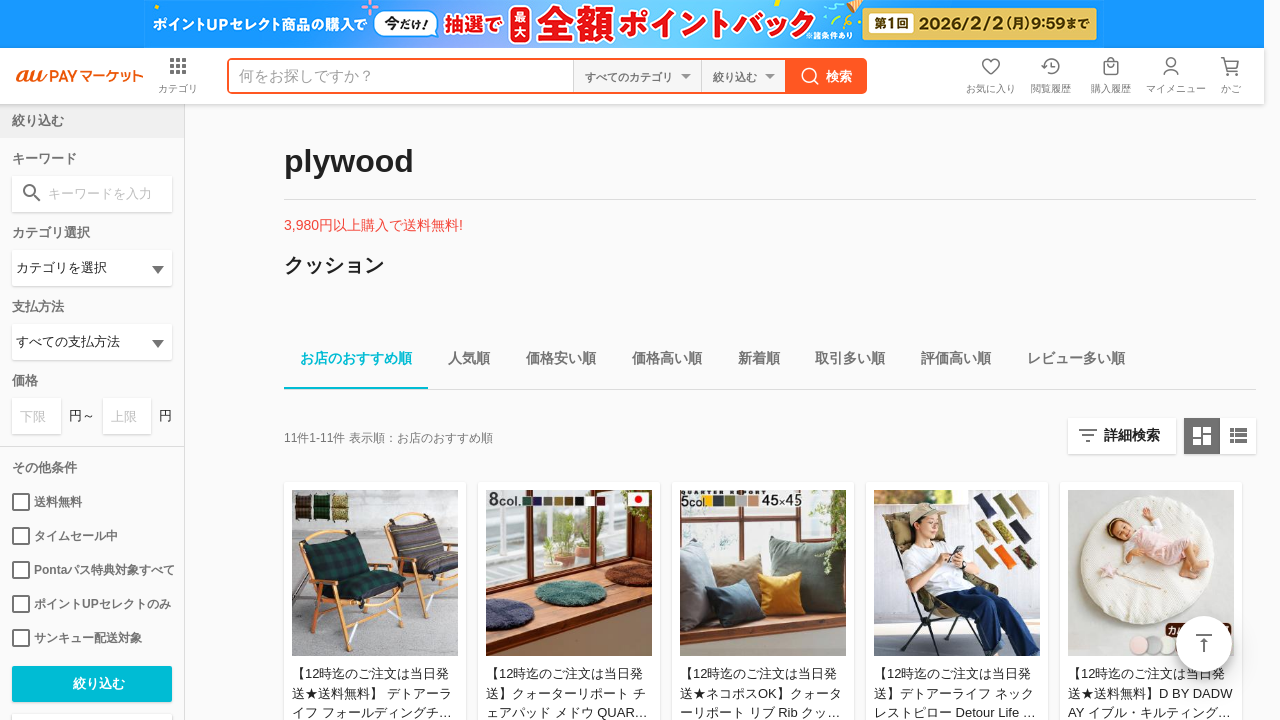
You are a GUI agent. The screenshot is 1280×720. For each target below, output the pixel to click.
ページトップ (1204, 644)
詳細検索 (1132, 435)
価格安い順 (553, 361)
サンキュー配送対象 (77, 638)
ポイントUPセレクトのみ (91, 604)
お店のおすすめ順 (348, 361)
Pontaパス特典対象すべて (92, 570)
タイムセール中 (65, 536)
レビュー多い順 (1068, 361)
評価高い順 (948, 361)
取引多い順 (842, 361)
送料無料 (47, 502)
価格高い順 (659, 361)
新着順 (751, 361)
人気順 (461, 361)
